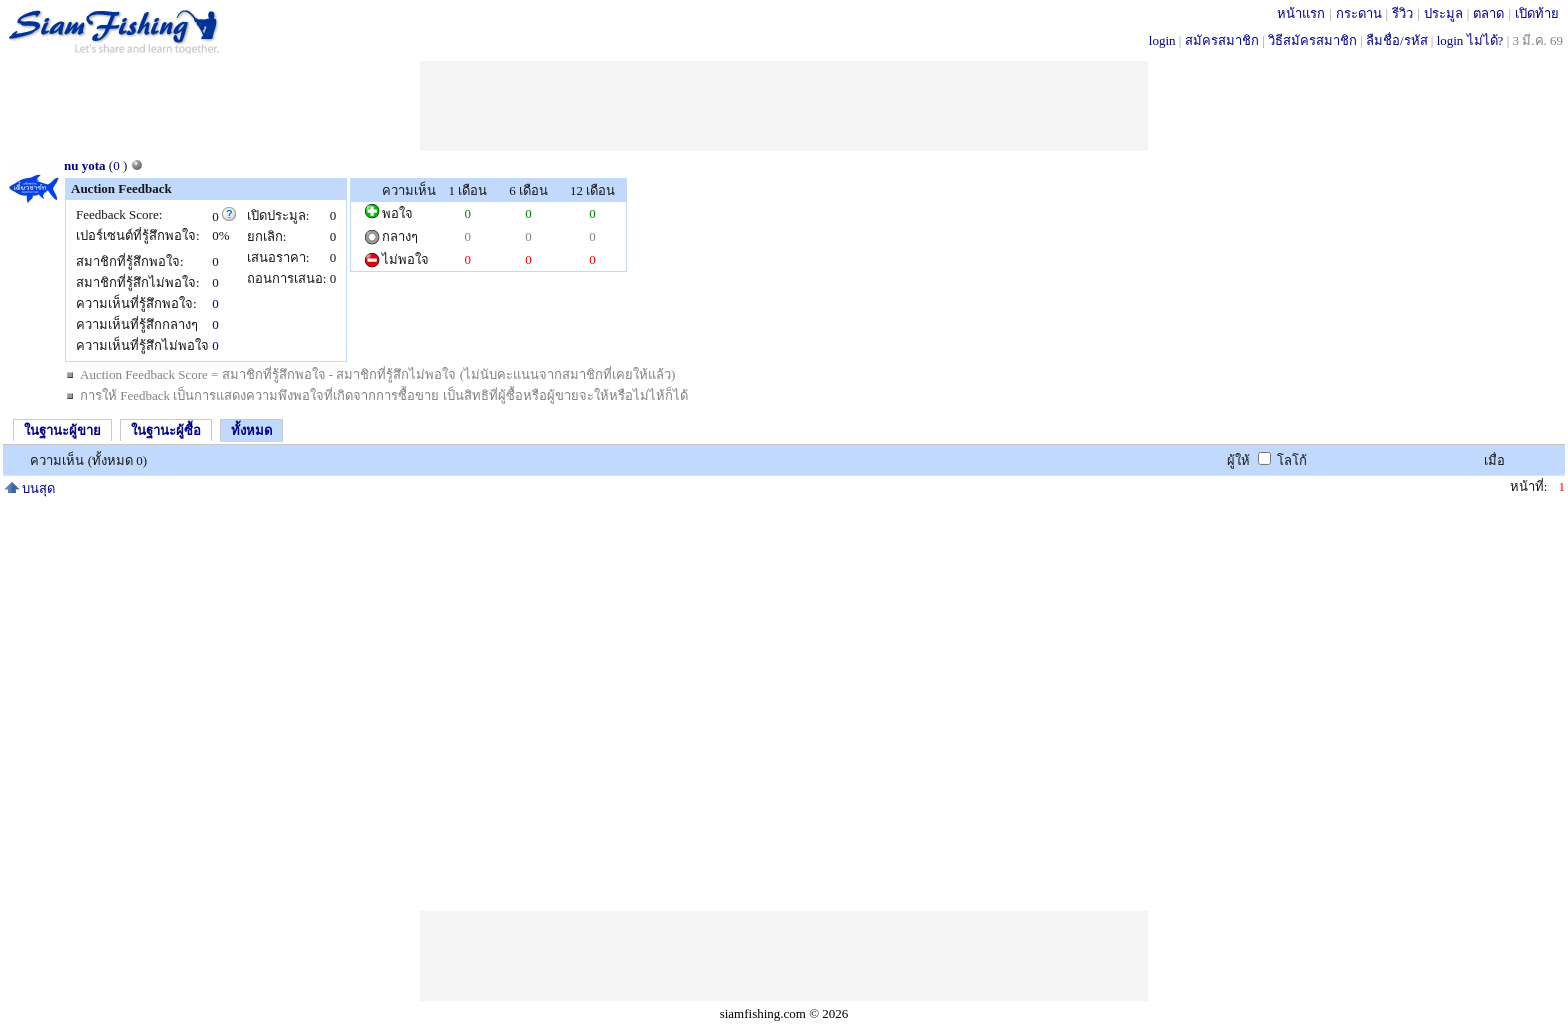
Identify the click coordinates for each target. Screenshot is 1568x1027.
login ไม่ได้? (1470, 40)
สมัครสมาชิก (1222, 40)
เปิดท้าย (1537, 13)
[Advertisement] (784, 106)
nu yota (85, 165)
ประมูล (1443, 13)
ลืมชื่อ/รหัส (1397, 40)
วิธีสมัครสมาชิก (1312, 40)
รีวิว (1402, 13)
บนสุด (30, 488)
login (1162, 40)
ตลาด (1488, 13)
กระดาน (1359, 13)
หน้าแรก (1301, 13)
